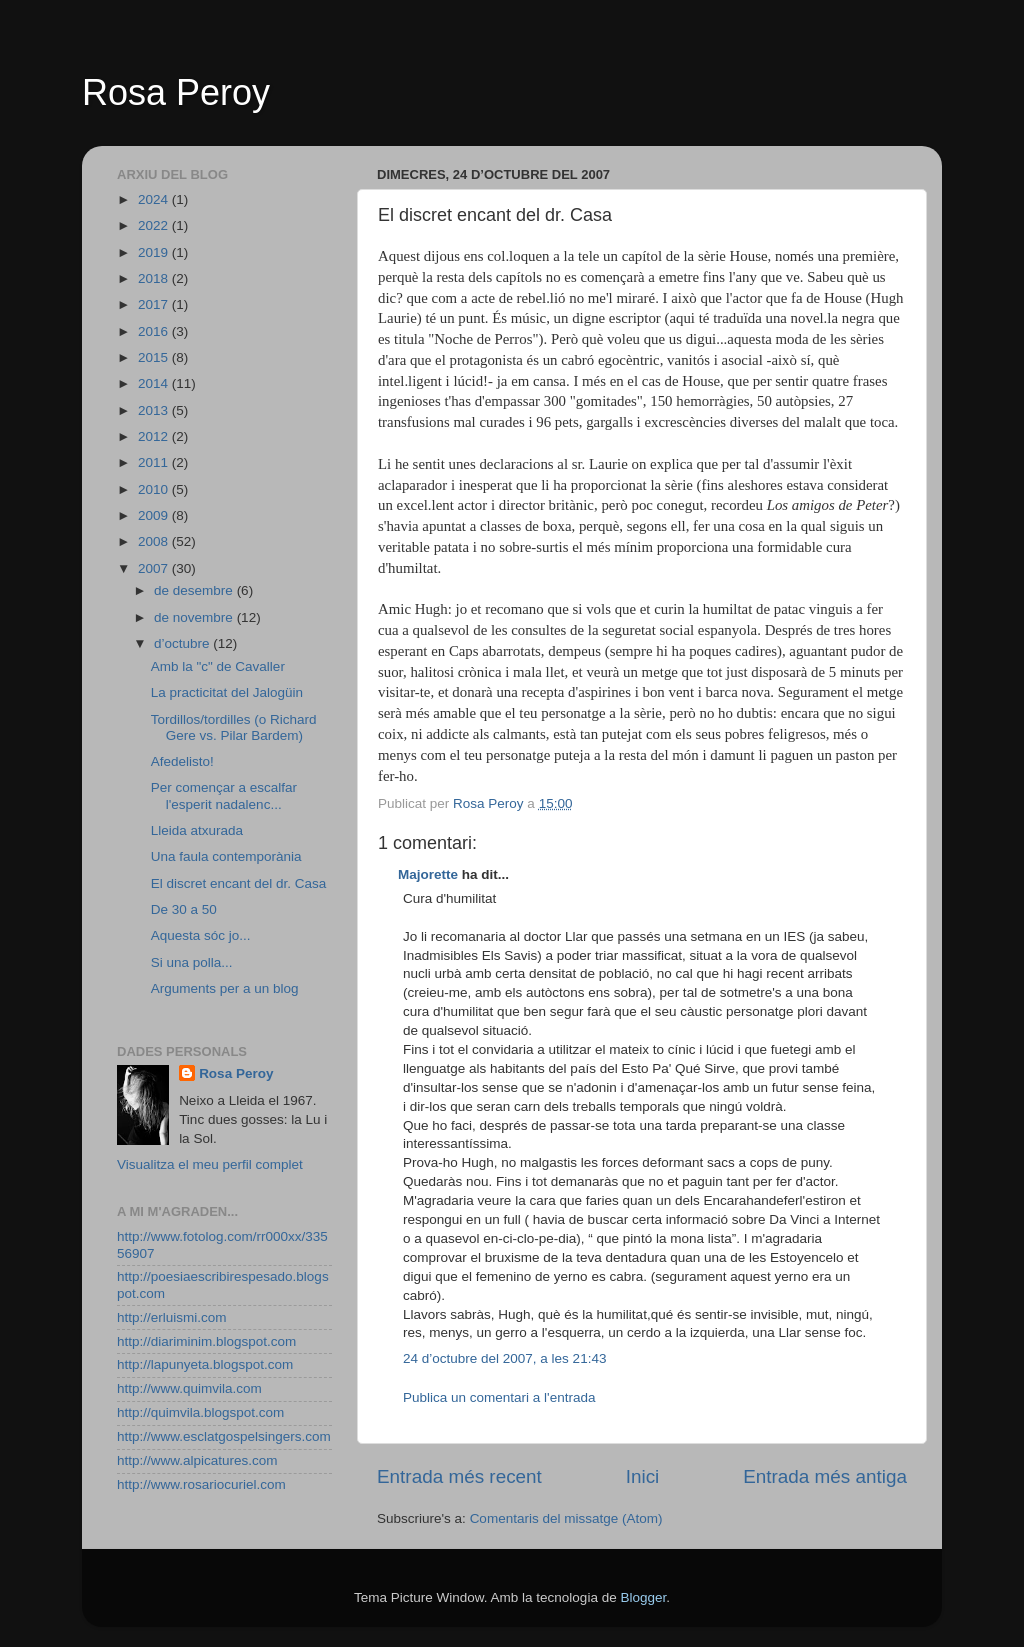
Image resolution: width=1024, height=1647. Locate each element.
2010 (155, 489)
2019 (155, 252)
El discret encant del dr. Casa (239, 883)
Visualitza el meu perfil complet (210, 1164)
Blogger (643, 1597)
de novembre (195, 617)
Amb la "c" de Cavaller (218, 666)
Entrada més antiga (825, 1476)
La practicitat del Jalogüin (227, 692)
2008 (155, 541)
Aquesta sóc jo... (201, 935)
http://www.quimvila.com (189, 1388)
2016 (155, 331)
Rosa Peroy (176, 92)
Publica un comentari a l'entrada (499, 1397)
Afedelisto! (182, 761)
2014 (155, 383)
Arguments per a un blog (225, 988)
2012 (155, 436)
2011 (155, 462)
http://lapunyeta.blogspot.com (205, 1364)
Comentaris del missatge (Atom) (566, 1518)
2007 (155, 568)
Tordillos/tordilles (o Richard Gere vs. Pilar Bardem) (234, 727)
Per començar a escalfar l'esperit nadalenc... (224, 795)
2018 (155, 278)
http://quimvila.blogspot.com (200, 1412)
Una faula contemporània (226, 856)
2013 (155, 410)
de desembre (195, 590)
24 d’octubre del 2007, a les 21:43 (504, 1358)
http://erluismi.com (172, 1317)
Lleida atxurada (197, 830)
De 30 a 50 (184, 909)
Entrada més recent (459, 1476)
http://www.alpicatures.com (197, 1460)
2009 (155, 515)
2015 (155, 357)
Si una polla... (192, 962)
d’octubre (183, 643)
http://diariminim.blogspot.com (206, 1341)
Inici (643, 1476)
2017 (155, 304)
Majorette (428, 874)
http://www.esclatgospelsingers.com (224, 1436)
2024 (155, 199)
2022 (155, 225)
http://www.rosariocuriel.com (201, 1484)
